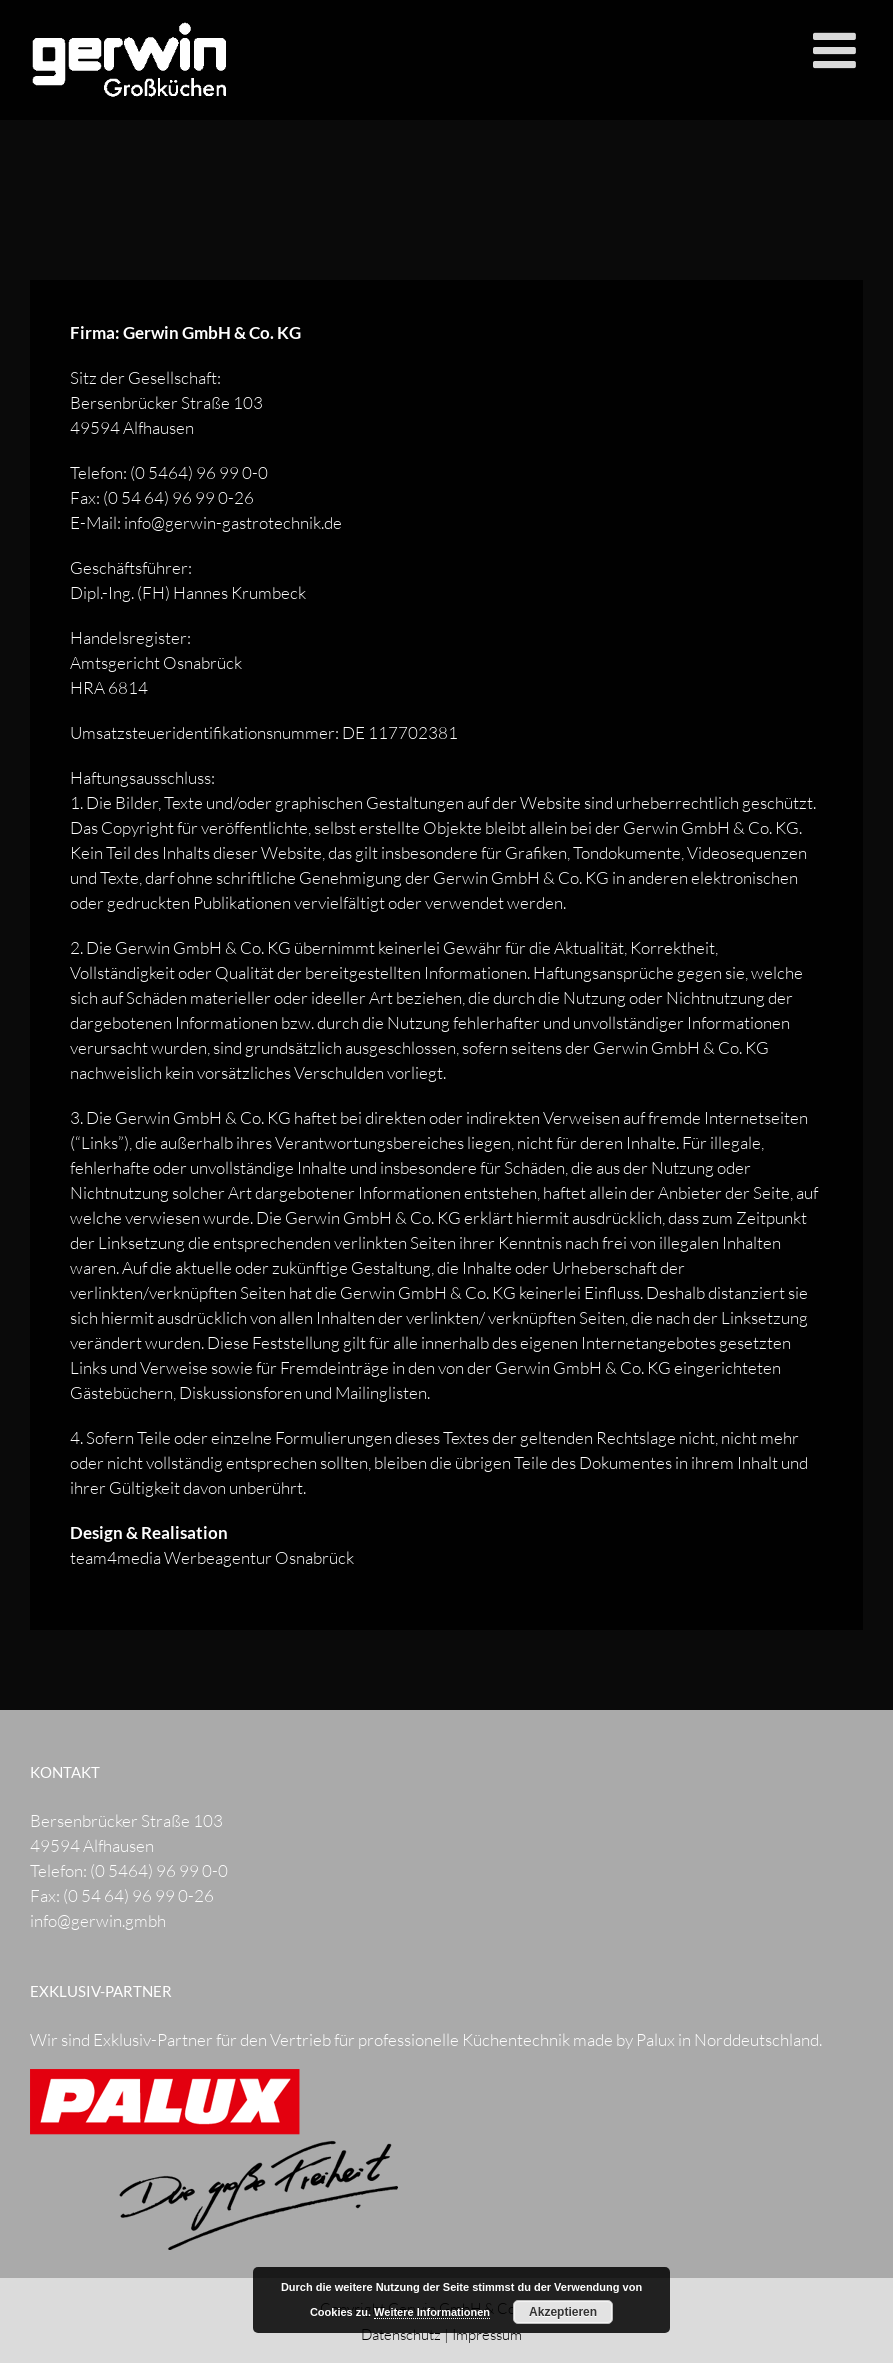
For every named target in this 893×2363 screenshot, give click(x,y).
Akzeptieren (563, 2312)
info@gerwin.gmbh (98, 1920)
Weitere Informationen (432, 2312)
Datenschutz (401, 2334)
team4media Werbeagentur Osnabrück (212, 1557)
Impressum (487, 2334)
